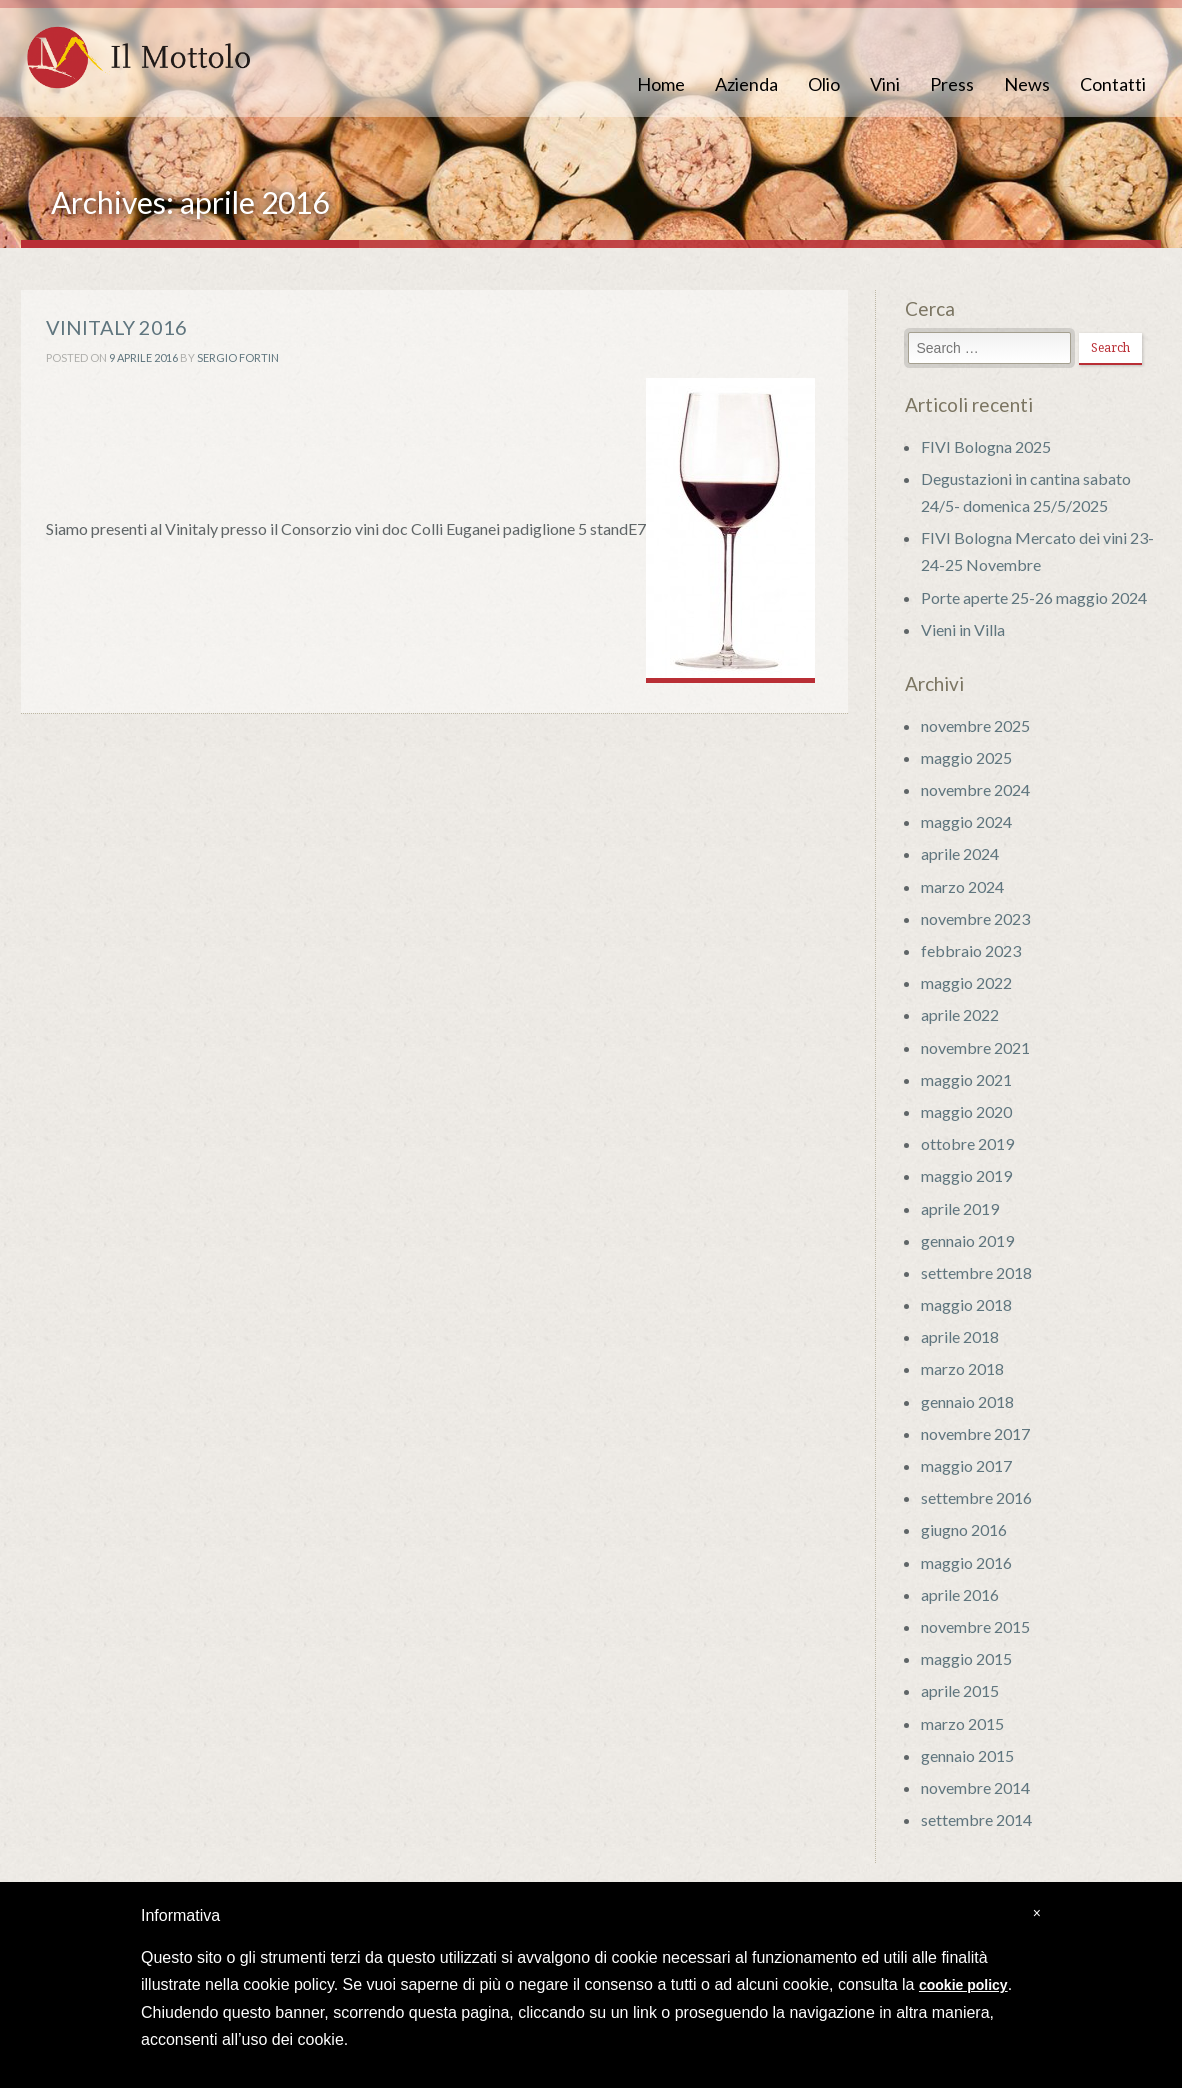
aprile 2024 (960, 853)
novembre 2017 (975, 1433)
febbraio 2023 (971, 950)
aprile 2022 (960, 1014)
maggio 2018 (966, 1304)
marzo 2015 (962, 1723)
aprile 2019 (960, 1208)
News (1027, 84)
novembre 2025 (975, 725)
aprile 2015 (960, 1690)
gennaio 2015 (967, 1755)
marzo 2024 (962, 886)
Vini (885, 84)
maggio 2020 (966, 1111)
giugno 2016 (964, 1529)
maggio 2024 (966, 821)
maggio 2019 (966, 1175)
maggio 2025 (966, 757)
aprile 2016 (960, 1594)
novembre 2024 (975, 789)
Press (952, 84)
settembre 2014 (976, 1819)
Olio (824, 84)
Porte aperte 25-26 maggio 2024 (1034, 597)
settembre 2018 (976, 1272)
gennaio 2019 (967, 1240)
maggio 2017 (966, 1465)
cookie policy (963, 1985)
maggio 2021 (966, 1079)
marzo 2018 (962, 1368)
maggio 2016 (966, 1562)
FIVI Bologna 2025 (986, 446)
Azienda (746, 84)
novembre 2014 (975, 1787)
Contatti (1113, 84)
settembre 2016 (976, 1497)
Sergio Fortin (238, 357)
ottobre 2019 (967, 1143)
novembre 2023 (975, 918)
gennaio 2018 (967, 1401)
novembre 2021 (975, 1047)
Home (661, 84)
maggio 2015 (966, 1658)
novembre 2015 (975, 1626)
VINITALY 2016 (116, 327)
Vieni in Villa (963, 629)
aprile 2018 (960, 1336)
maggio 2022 (966, 982)
